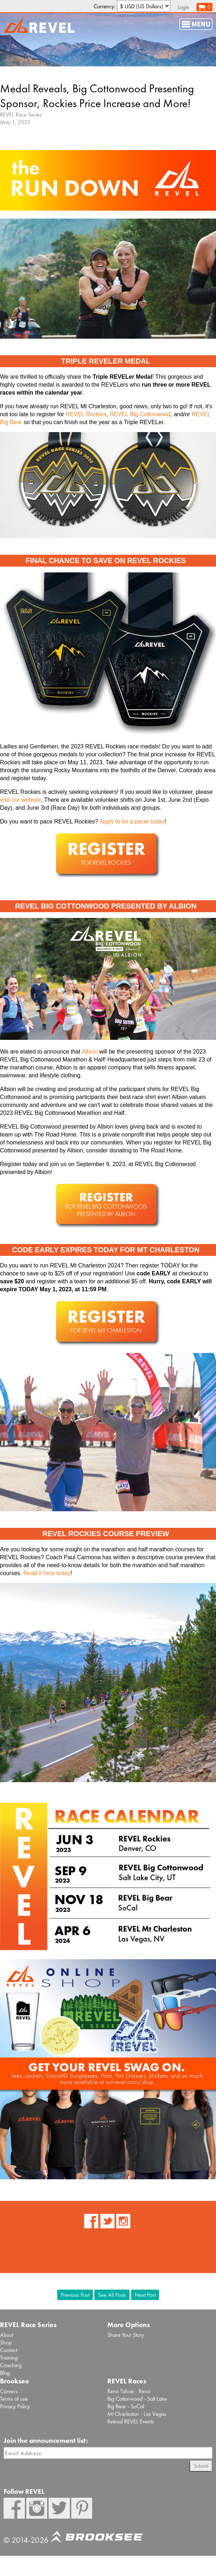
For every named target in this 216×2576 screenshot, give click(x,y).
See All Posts (112, 2295)
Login (183, 7)
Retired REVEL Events (130, 2421)
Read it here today (47, 1573)
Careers (9, 2391)
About (6, 2335)
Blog (5, 2373)
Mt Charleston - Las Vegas (136, 2414)
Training (9, 2357)
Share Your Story (125, 2335)
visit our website (20, 800)
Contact (8, 2350)
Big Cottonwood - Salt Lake (137, 2399)
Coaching (11, 2365)
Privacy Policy (15, 2406)
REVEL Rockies (86, 414)
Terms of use (14, 2399)
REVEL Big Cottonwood (139, 414)
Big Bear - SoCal (125, 2406)
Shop (6, 2342)
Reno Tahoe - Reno (128, 2391)
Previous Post (75, 2295)
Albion (90, 1052)
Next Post (145, 2295)
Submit (201, 2466)
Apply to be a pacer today (132, 821)
